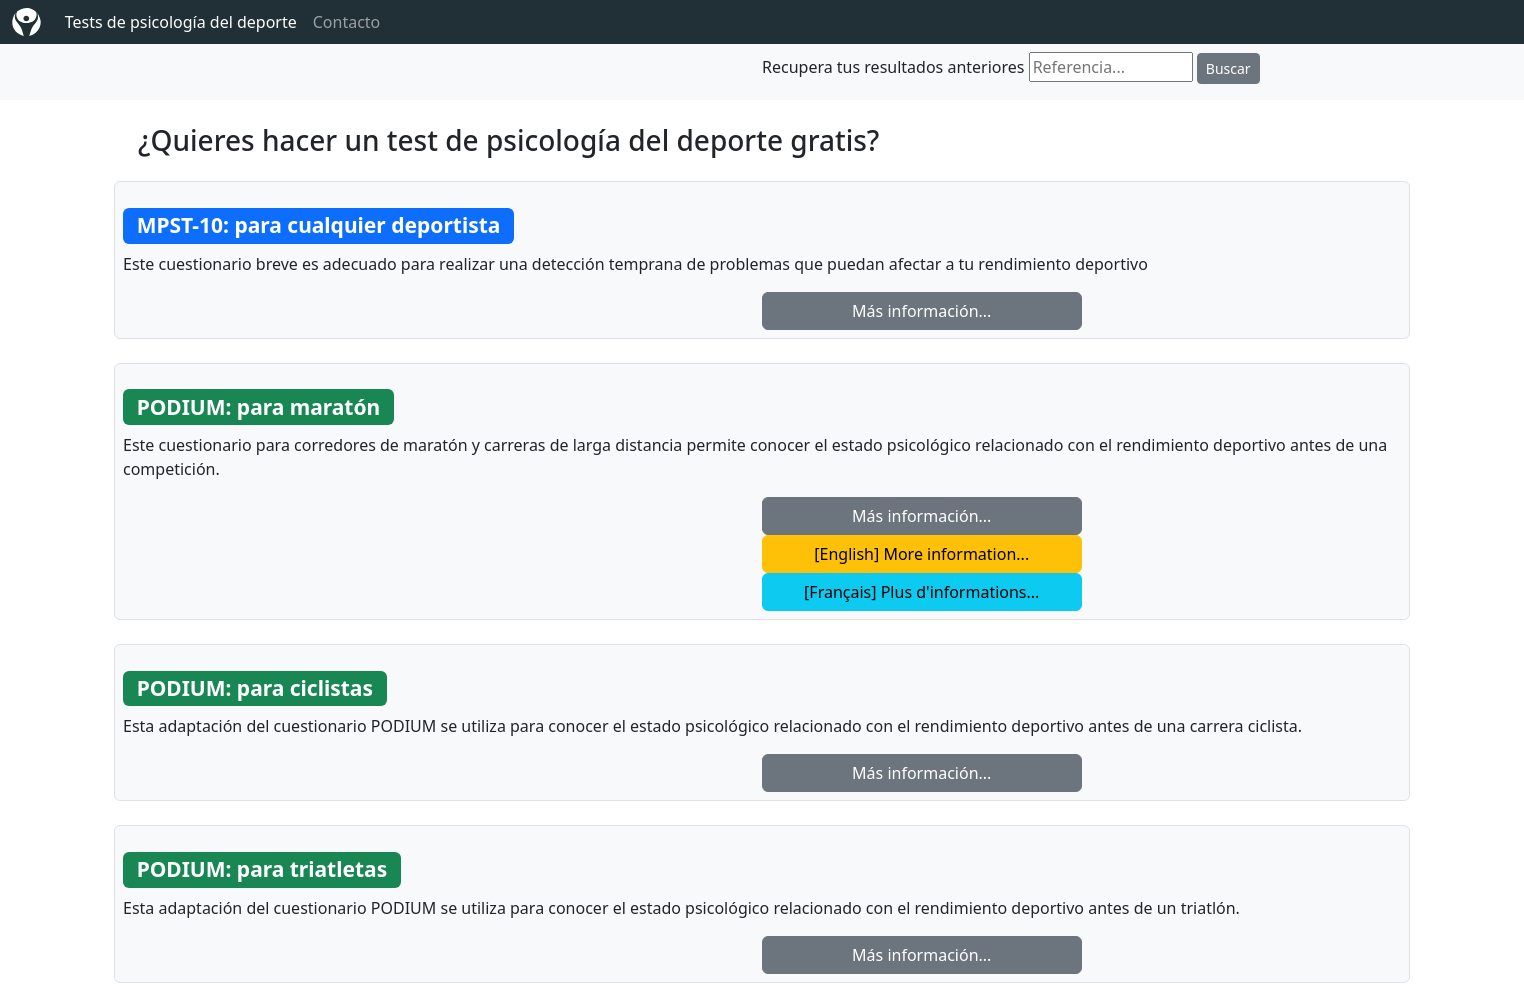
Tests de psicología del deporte (181, 22)
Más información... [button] (921, 311)
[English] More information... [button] (921, 554)
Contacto (347, 22)
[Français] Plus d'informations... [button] (921, 592)
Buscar (1228, 68)
